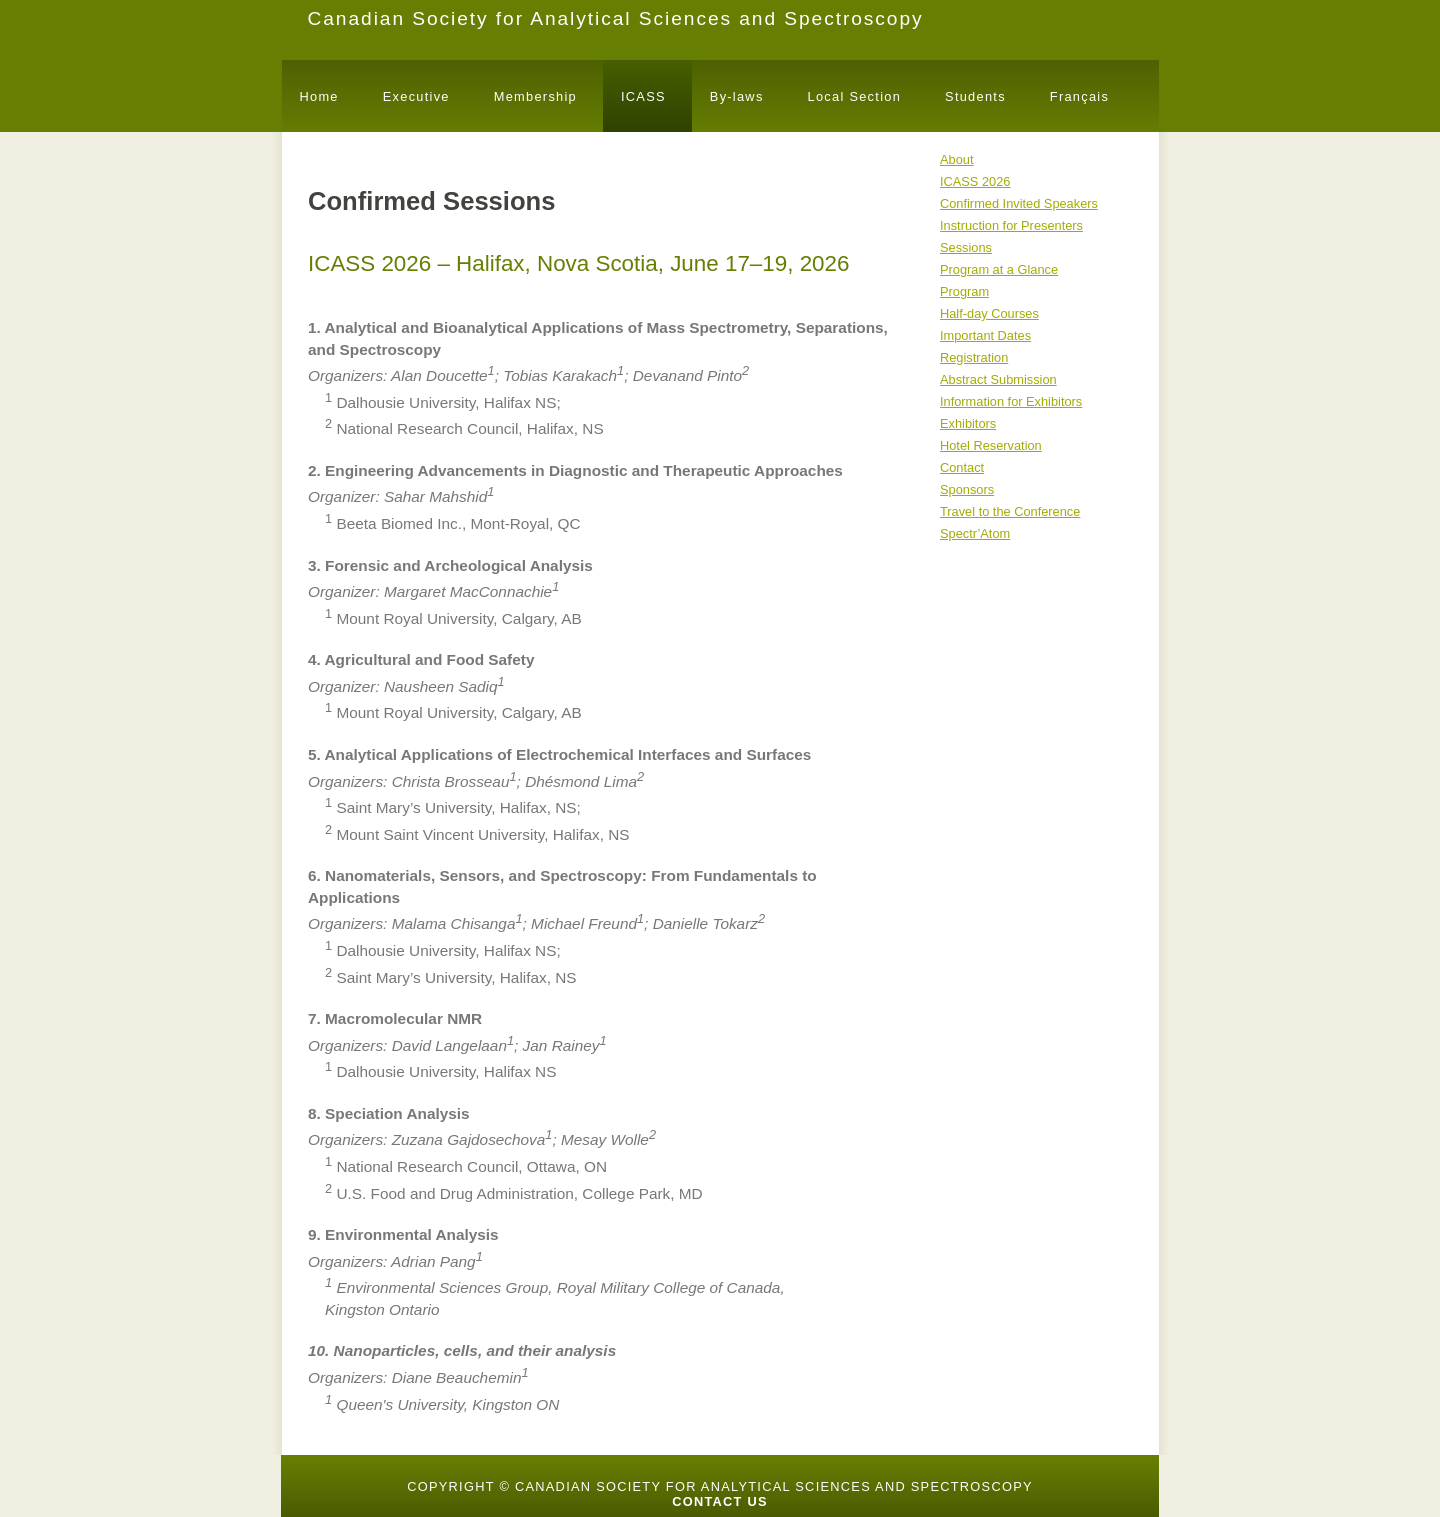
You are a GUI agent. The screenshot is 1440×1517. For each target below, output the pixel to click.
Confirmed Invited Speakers (1019, 203)
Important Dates (985, 335)
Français (1079, 96)
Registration (974, 357)
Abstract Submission (998, 379)
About (956, 159)
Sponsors (967, 489)
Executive (416, 96)
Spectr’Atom (975, 533)
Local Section (854, 96)
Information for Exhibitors (1011, 401)
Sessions (966, 247)
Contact (962, 467)
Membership (535, 96)
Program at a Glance (999, 269)
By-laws (737, 96)
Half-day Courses (989, 313)
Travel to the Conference (1010, 511)
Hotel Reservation (991, 445)
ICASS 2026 (975, 181)
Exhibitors (968, 423)
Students (975, 96)
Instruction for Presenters (1011, 225)
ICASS (643, 96)
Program (964, 291)
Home (319, 96)
